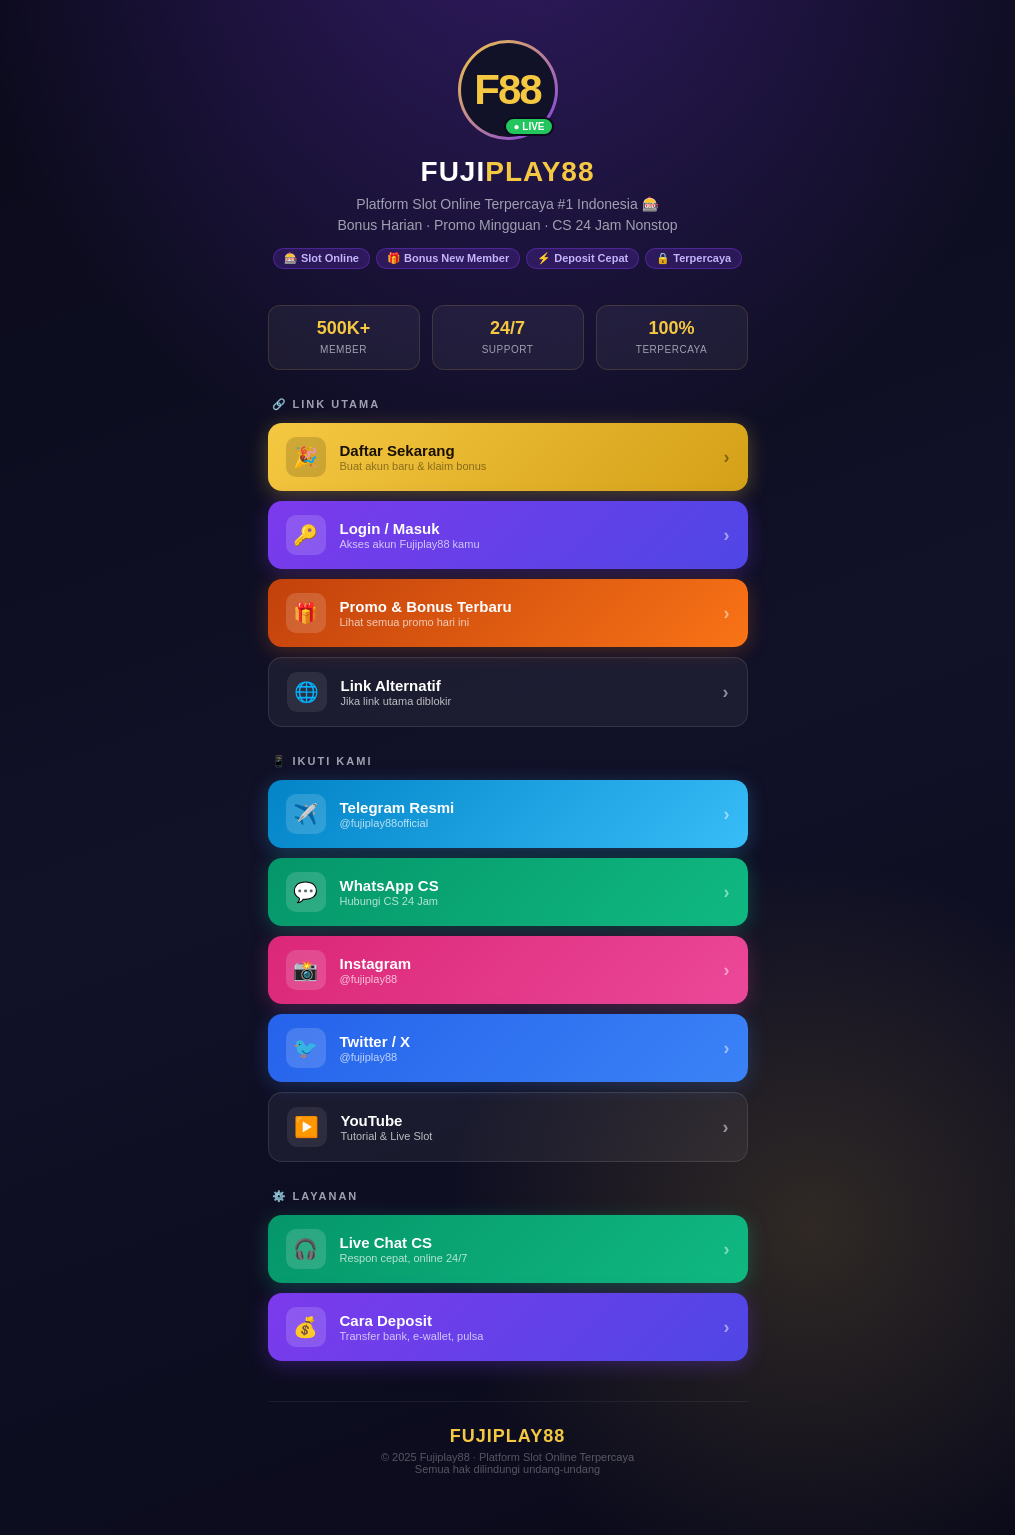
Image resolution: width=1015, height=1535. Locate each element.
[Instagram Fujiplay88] (508, 970)
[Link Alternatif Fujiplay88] (508, 692)
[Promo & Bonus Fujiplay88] (508, 613)
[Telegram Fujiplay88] (508, 814)
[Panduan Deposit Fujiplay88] (508, 1327)
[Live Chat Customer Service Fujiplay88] (508, 1249)
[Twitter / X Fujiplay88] (508, 1048)
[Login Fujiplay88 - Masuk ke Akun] (508, 535)
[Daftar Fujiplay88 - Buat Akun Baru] (508, 457)
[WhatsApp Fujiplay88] (508, 892)
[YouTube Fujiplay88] (508, 1127)
